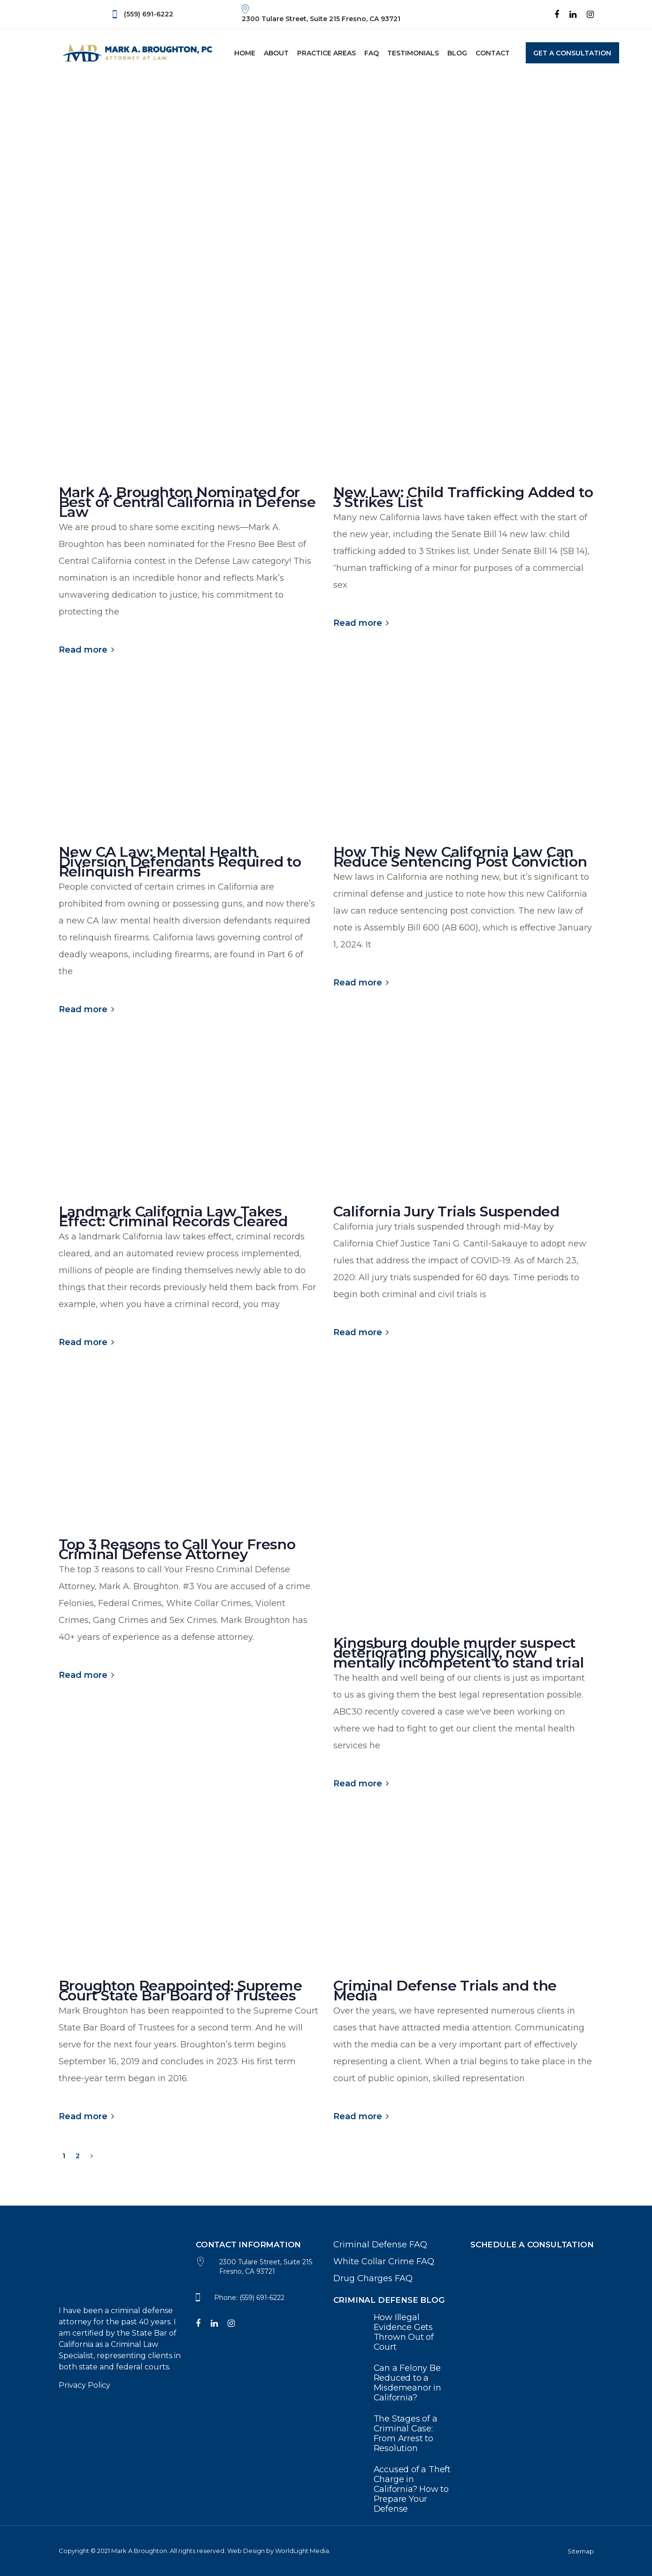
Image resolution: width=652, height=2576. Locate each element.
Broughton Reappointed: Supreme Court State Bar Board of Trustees (180, 1990)
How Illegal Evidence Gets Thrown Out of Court (395, 2332)
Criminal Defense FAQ (380, 2244)
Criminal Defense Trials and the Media (445, 1990)
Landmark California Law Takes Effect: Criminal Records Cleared (173, 1216)
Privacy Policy (84, 2385)
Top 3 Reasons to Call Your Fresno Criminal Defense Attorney (177, 1549)
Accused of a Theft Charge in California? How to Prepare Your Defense (395, 2489)
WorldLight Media (302, 2550)
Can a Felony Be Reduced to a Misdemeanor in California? (395, 2383)
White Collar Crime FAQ (383, 2261)
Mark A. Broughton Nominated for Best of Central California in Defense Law (187, 502)
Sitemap (581, 2551)
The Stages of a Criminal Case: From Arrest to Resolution (395, 2433)
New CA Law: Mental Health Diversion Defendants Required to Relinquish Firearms (180, 862)
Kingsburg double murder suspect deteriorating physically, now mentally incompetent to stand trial (458, 1653)
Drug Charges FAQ (373, 2278)
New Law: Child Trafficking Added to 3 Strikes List (463, 497)
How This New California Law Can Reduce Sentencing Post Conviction (460, 857)
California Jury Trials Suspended (446, 1211)
